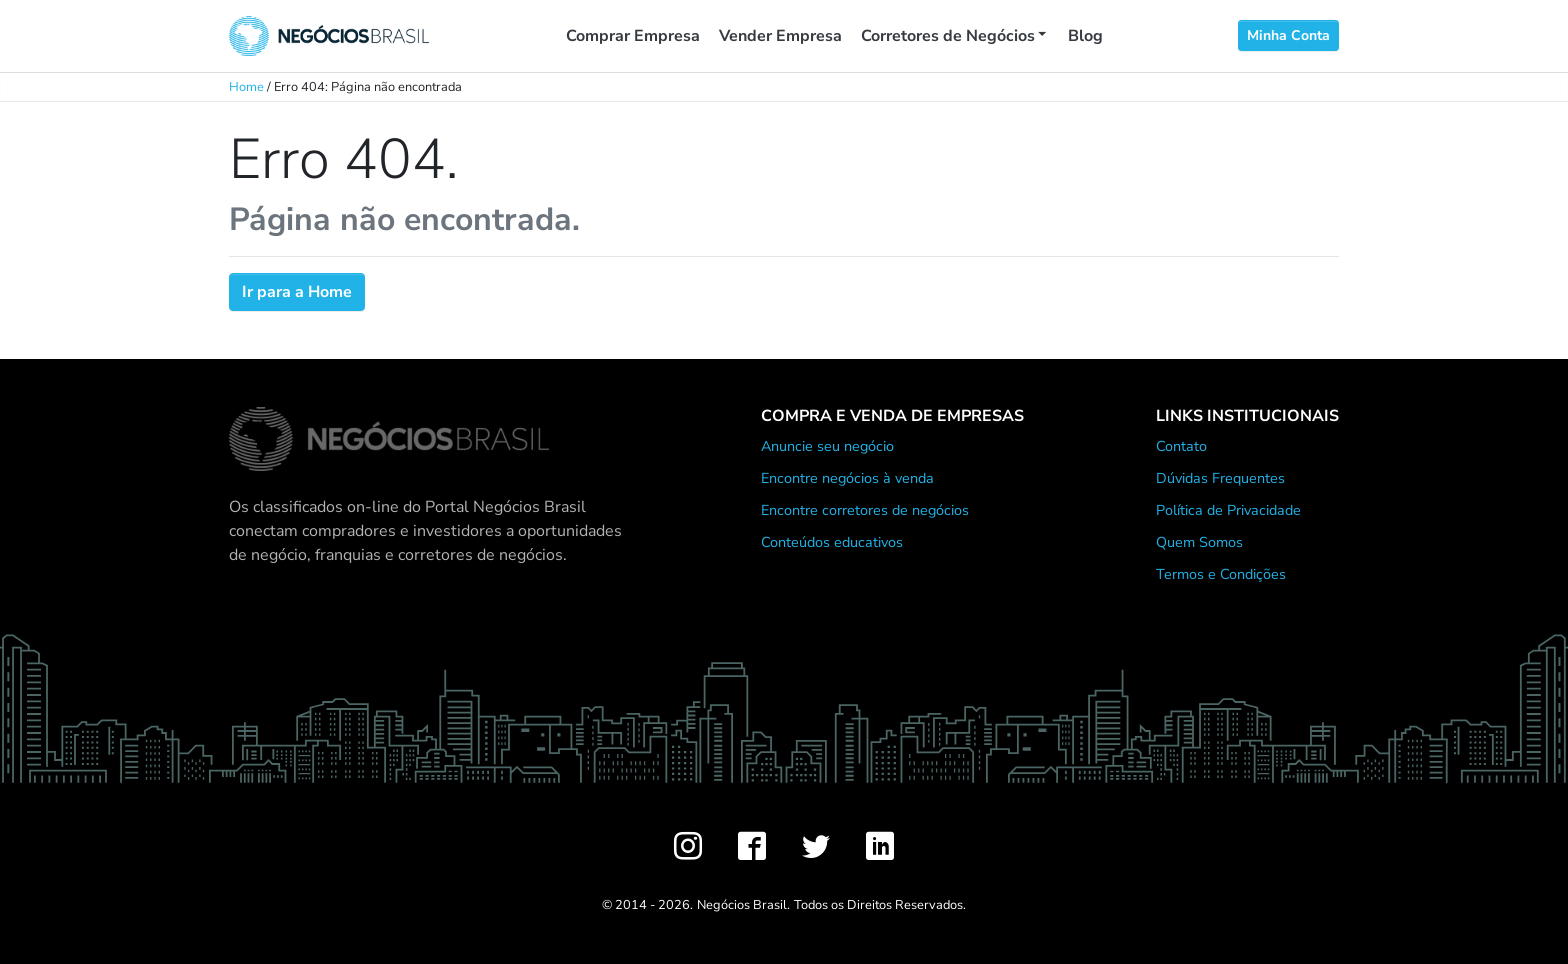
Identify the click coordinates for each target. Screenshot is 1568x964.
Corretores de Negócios (948, 36)
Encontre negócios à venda (847, 478)
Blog (1085, 36)
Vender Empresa (780, 36)
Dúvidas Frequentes (1220, 478)
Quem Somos (1199, 542)
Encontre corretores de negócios (865, 510)
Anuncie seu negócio (827, 446)
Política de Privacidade (1228, 510)
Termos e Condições (1221, 574)
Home (246, 87)
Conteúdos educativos (832, 542)
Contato (1181, 446)
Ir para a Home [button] (297, 292)
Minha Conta (1288, 35)
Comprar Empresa (633, 36)
